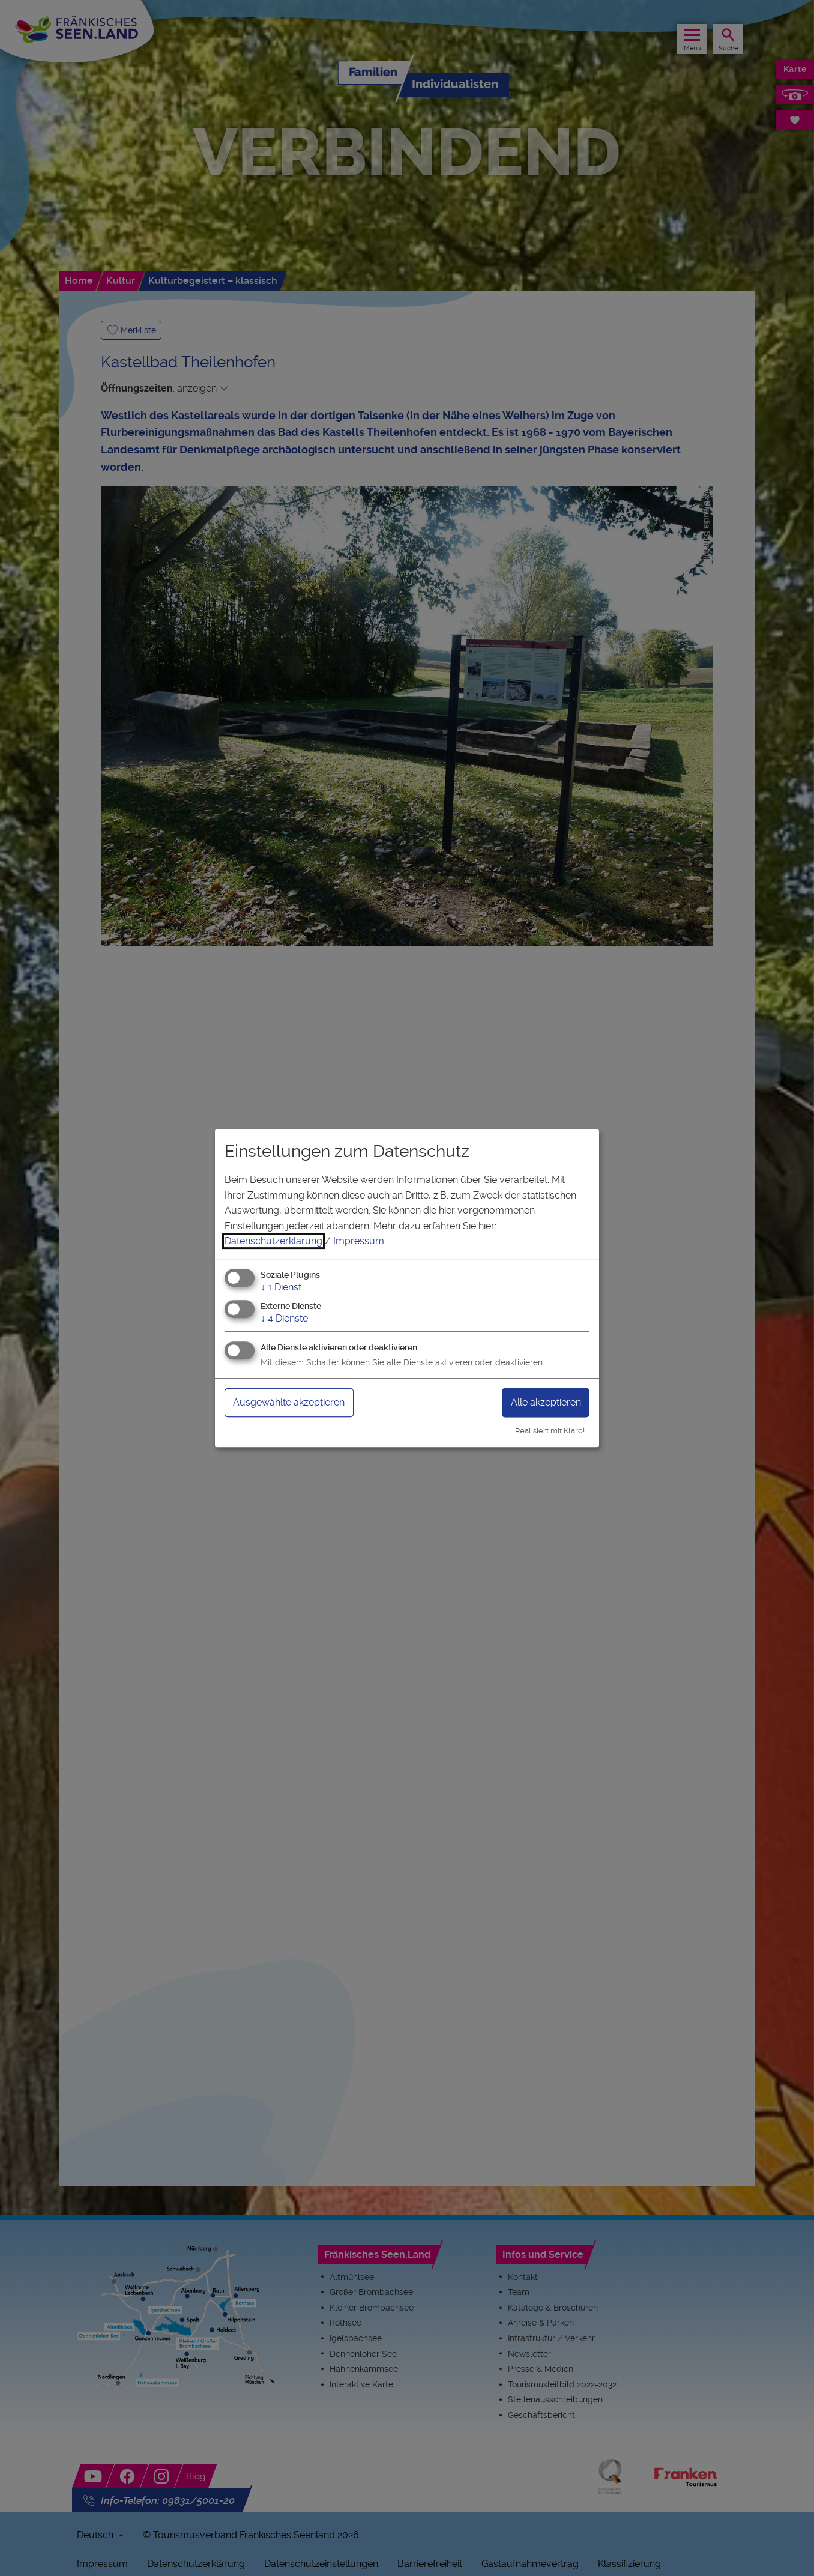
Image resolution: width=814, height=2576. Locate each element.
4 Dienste (284, 1318)
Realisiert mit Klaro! (550, 1430)
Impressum (358, 1241)
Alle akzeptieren (540, 1402)
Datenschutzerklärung (273, 1241)
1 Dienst (281, 1287)
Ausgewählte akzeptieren (297, 1402)
